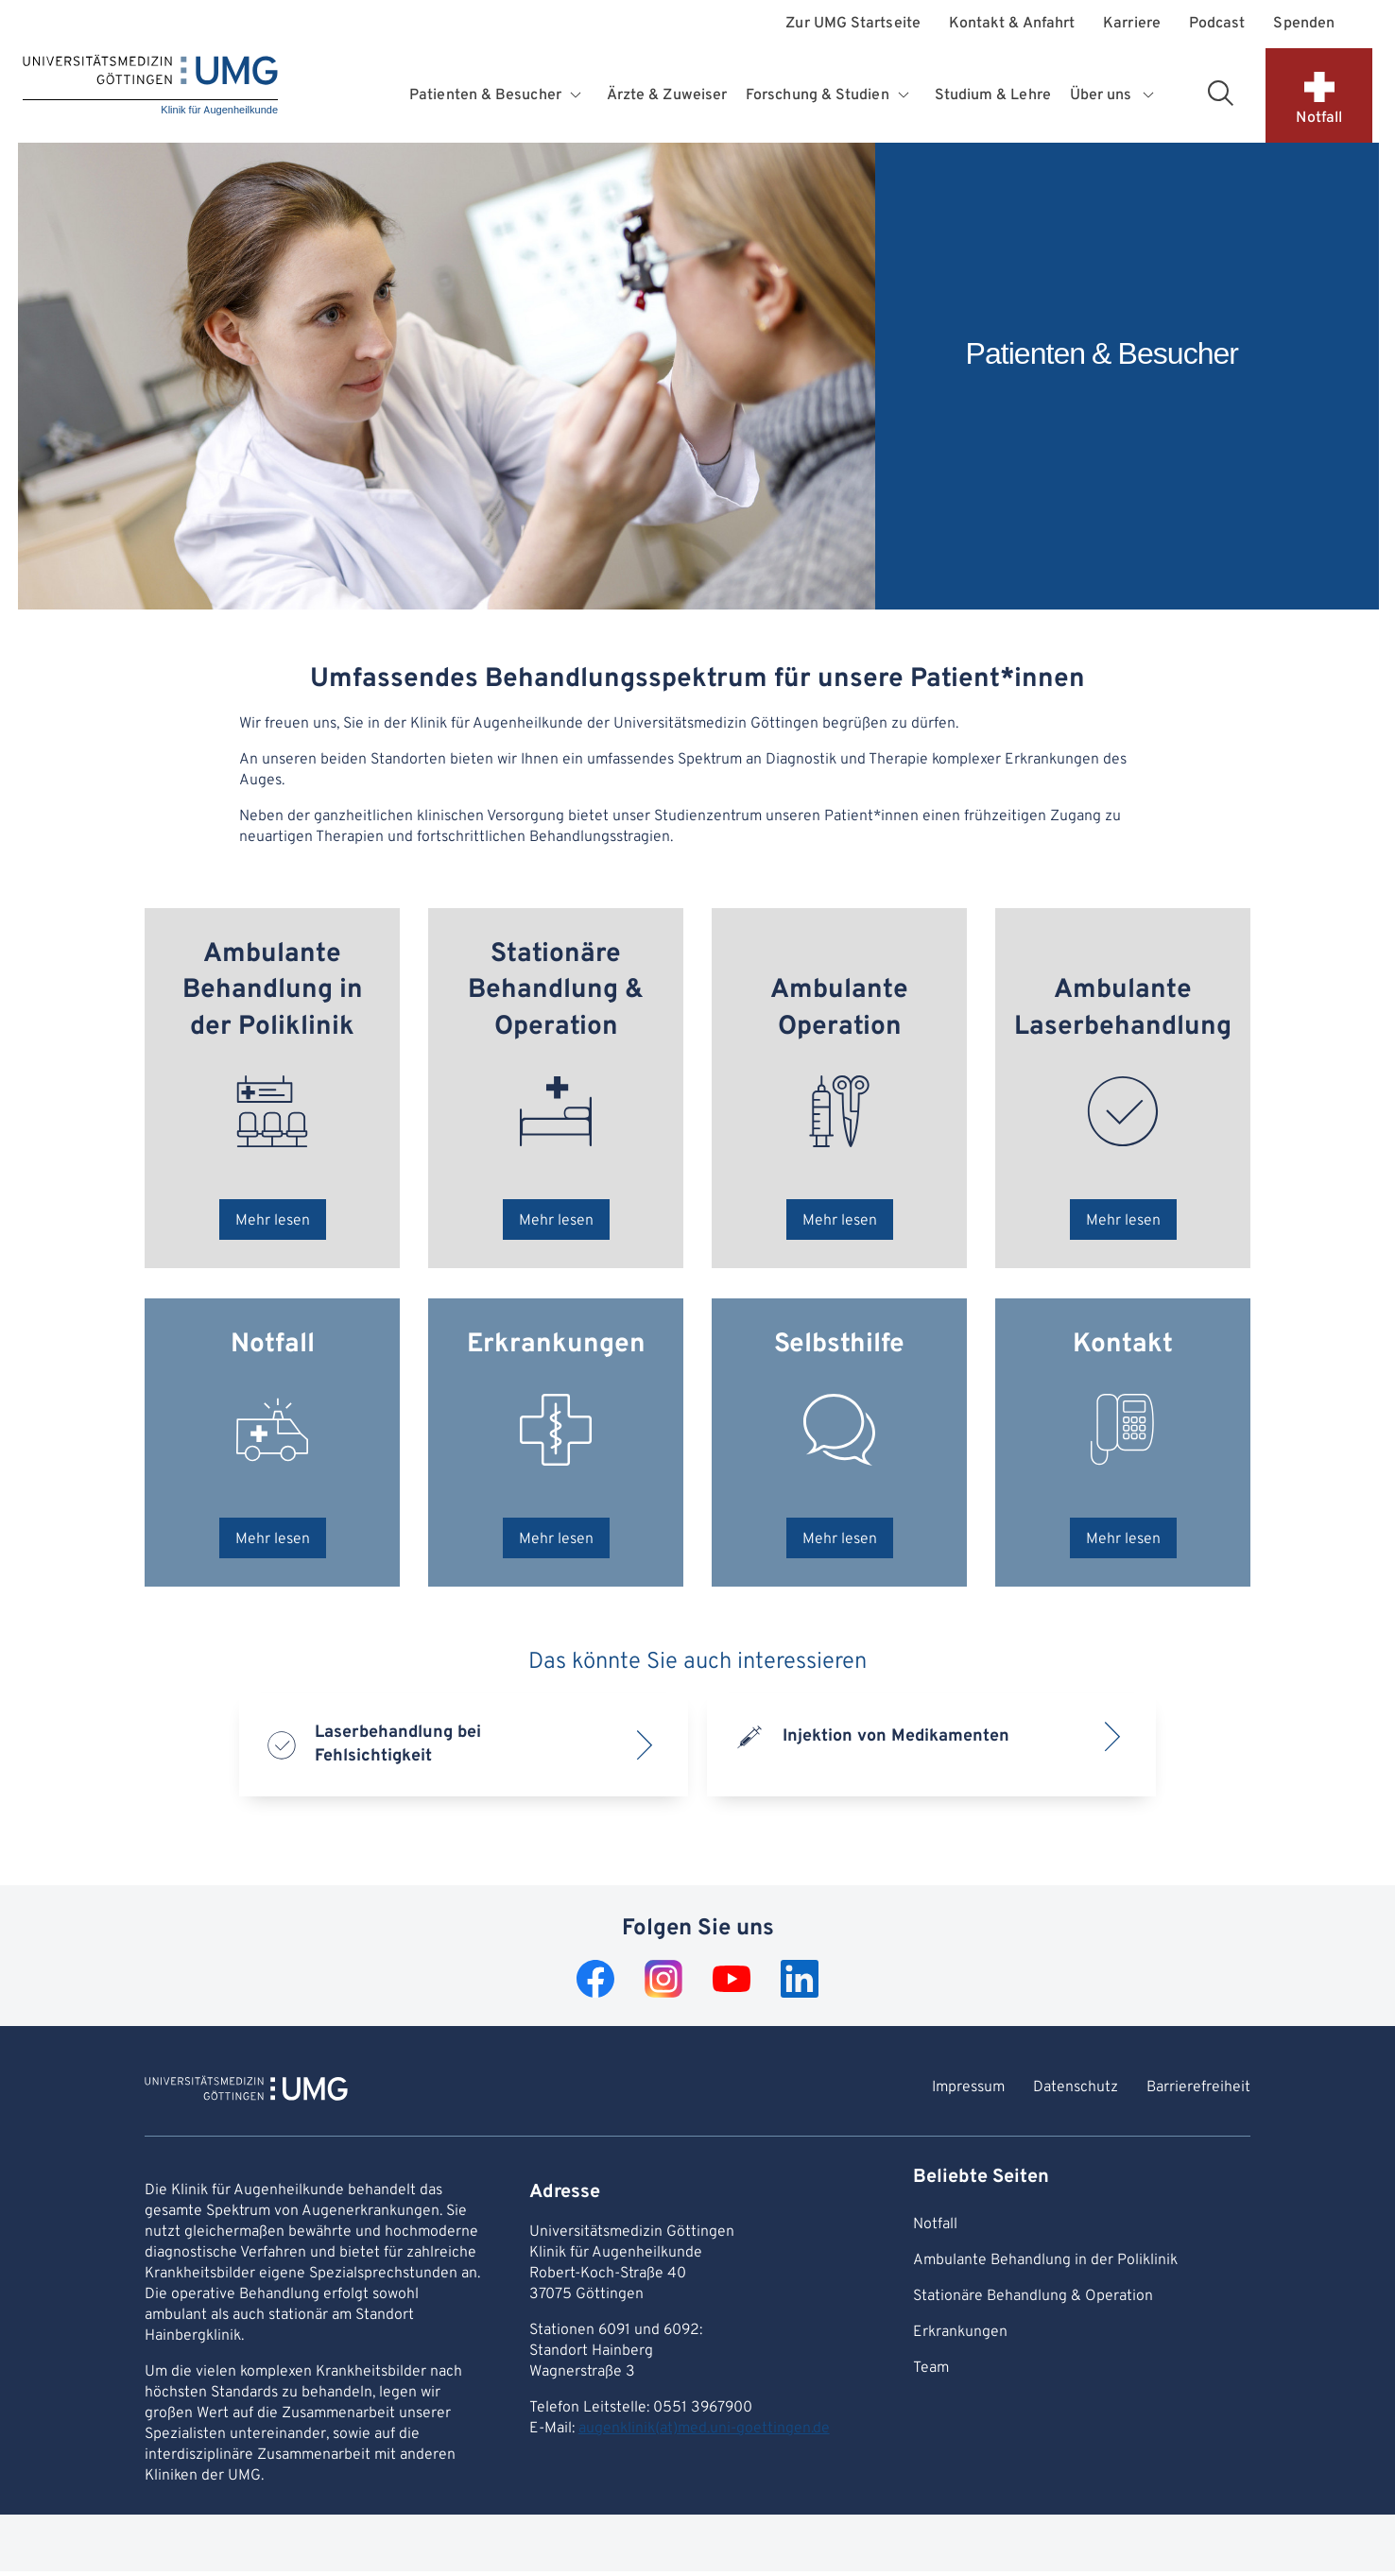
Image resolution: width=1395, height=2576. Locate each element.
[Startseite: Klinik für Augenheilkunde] (150, 86)
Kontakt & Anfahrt (1012, 24)
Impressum (968, 2087)
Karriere (1132, 24)
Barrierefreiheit (1198, 2087)
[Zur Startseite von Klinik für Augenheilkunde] (246, 2091)
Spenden (1304, 24)
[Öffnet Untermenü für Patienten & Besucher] (578, 95)
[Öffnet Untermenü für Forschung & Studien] (906, 95)
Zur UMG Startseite (852, 24)
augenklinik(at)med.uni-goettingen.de (704, 2428)
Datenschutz (1075, 2087)
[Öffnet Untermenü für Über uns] (1149, 95)
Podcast (1217, 24)
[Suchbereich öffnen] (1220, 92)
